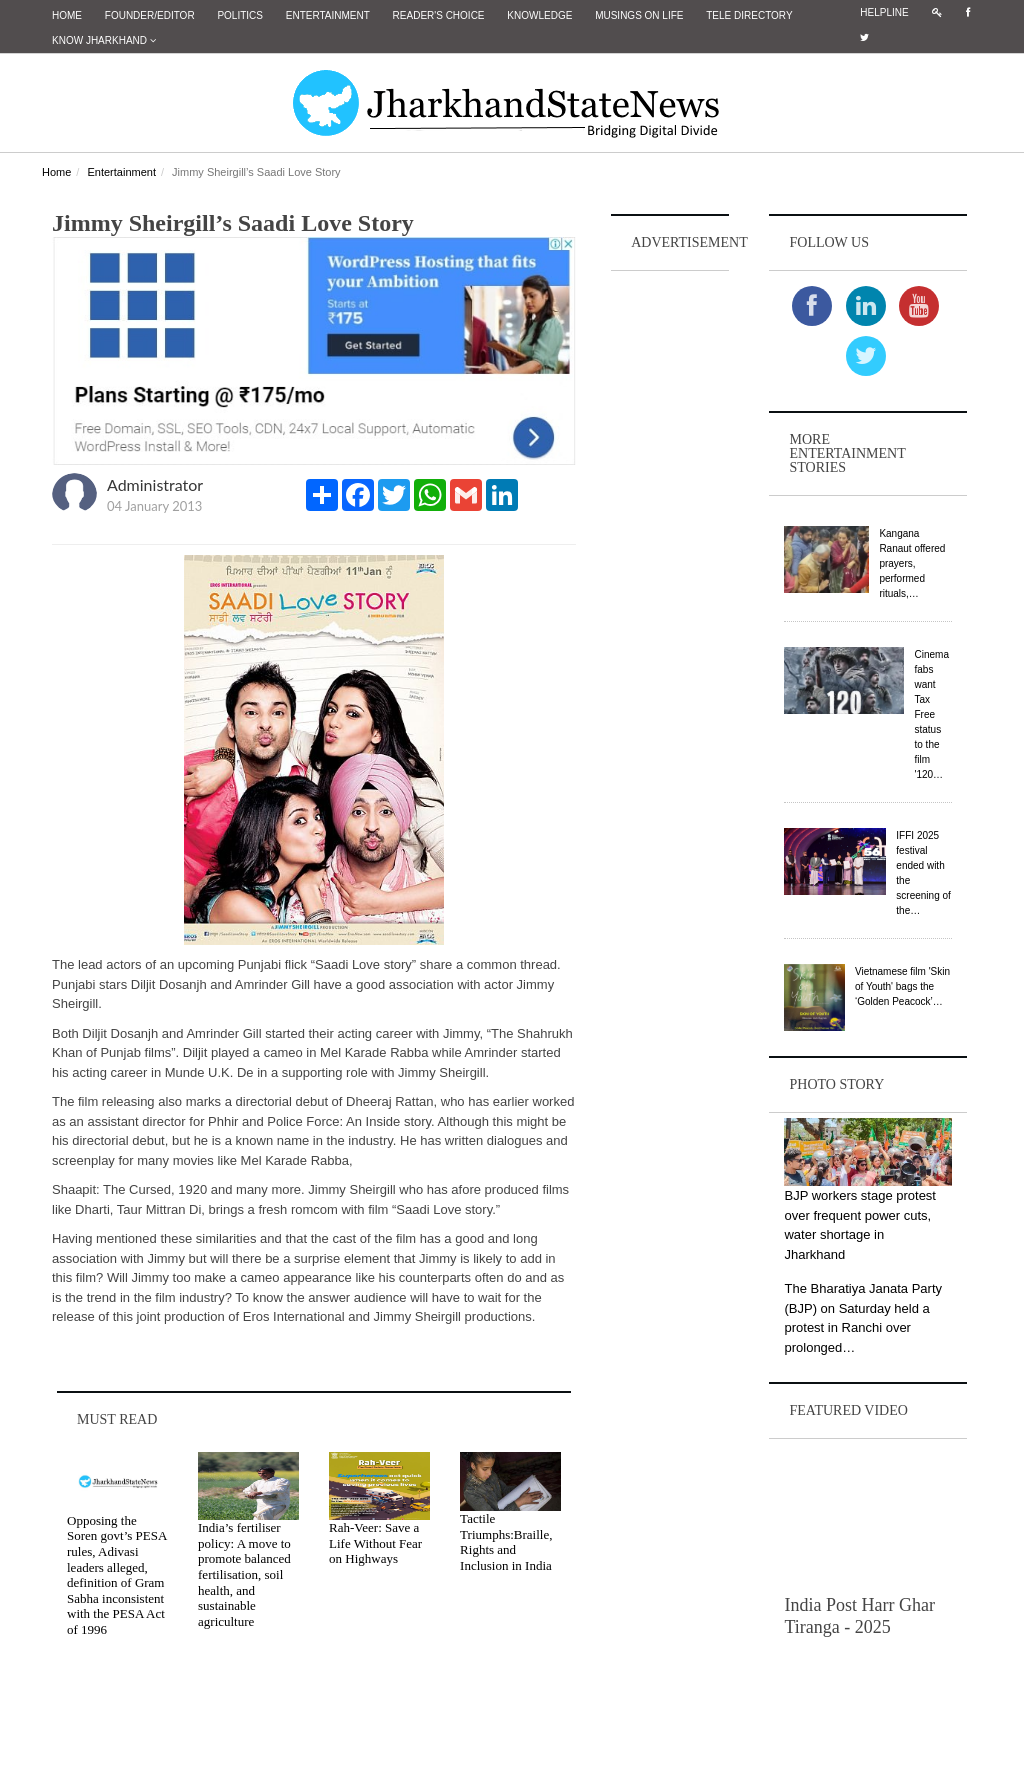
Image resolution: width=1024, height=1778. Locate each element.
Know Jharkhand (104, 40)
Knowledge (539, 15)
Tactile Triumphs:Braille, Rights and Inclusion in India (506, 1542)
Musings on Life (639, 15)
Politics (240, 15)
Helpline (884, 12)
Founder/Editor (150, 15)
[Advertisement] (670, 576)
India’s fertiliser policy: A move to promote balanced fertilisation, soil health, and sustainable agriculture (244, 1574)
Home (67, 15)
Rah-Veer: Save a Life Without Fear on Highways (375, 1543)
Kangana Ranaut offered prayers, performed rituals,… (912, 563)
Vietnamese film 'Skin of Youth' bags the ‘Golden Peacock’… (902, 986)
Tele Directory (749, 15)
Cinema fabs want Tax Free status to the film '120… (931, 714)
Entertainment (328, 15)
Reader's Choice (439, 15)
